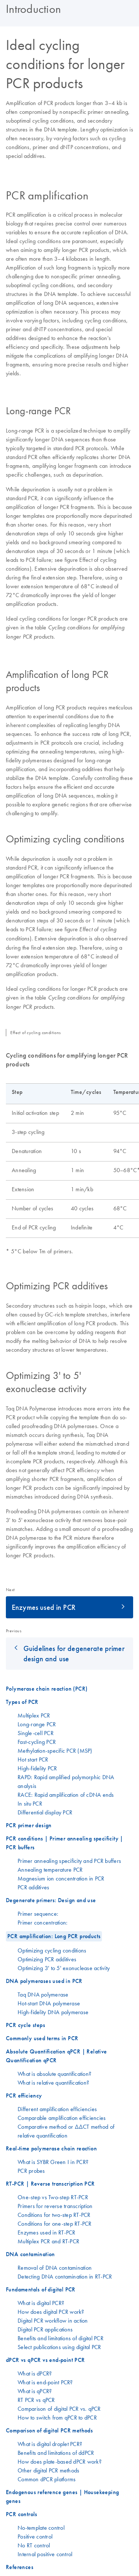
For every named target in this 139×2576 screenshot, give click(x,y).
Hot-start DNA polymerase (49, 2003)
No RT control (34, 2545)
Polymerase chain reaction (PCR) (46, 1688)
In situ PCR (30, 1803)
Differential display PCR (45, 1812)
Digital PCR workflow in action (53, 2320)
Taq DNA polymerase (43, 1994)
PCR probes (31, 2170)
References (19, 2567)
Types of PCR (22, 1702)
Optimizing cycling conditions (52, 1950)
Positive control (35, 2536)
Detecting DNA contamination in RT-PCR (65, 2276)
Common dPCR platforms (47, 2479)
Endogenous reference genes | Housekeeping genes (62, 2496)
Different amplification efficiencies (57, 2109)
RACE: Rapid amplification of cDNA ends (66, 1794)
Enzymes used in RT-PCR (47, 2232)
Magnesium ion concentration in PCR (61, 1878)
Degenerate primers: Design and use (51, 1900)
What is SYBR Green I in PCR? (53, 2161)
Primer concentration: (42, 1922)
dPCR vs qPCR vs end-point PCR (45, 2360)
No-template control (41, 2527)
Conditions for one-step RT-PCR (55, 2223)
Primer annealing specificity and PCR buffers (69, 1860)
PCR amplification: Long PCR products (53, 1936)
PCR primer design (29, 1825)
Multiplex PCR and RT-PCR (48, 2241)
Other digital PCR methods (48, 2470)
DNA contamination (30, 2254)
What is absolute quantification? (54, 2073)
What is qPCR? (35, 2391)
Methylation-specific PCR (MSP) (55, 1750)
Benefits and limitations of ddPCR (56, 2452)
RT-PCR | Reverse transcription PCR (50, 2183)
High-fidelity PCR (37, 1768)
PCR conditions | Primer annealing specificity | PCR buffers (64, 1843)
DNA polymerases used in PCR (44, 1981)
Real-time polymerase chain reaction (51, 2148)
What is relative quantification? (53, 2082)
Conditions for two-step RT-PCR (54, 2214)
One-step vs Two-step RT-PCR (53, 2197)
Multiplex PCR (34, 1715)
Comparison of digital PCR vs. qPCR (59, 2408)
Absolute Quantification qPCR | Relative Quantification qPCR (56, 2056)
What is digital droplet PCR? (50, 2443)
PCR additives (33, 1887)
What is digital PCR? (41, 2302)
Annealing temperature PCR (50, 1869)
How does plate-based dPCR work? (60, 2461)
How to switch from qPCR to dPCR (57, 2417)
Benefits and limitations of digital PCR (60, 2338)
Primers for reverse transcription (55, 2206)
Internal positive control (45, 2554)
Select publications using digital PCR (59, 2347)
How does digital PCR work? (51, 2311)
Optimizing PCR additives (47, 1959)
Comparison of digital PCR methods (49, 2430)
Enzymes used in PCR (44, 1607)
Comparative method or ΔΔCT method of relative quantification (66, 2131)
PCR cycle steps (25, 2025)
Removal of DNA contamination (55, 2267)
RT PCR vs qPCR (36, 2399)
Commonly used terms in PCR (42, 2038)
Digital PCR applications (45, 2329)
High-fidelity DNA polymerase (53, 2012)
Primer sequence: (38, 1913)
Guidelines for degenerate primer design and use (74, 1653)
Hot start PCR (33, 1759)
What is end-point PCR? (45, 2382)
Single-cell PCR (36, 1733)
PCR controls (21, 2514)
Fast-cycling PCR (37, 1741)
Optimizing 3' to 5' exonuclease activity (64, 1968)
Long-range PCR (37, 1724)
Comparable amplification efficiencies (62, 2117)
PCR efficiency (24, 2095)
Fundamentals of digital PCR (41, 2289)
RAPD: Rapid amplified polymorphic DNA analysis (66, 1781)
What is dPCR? (35, 2373)
